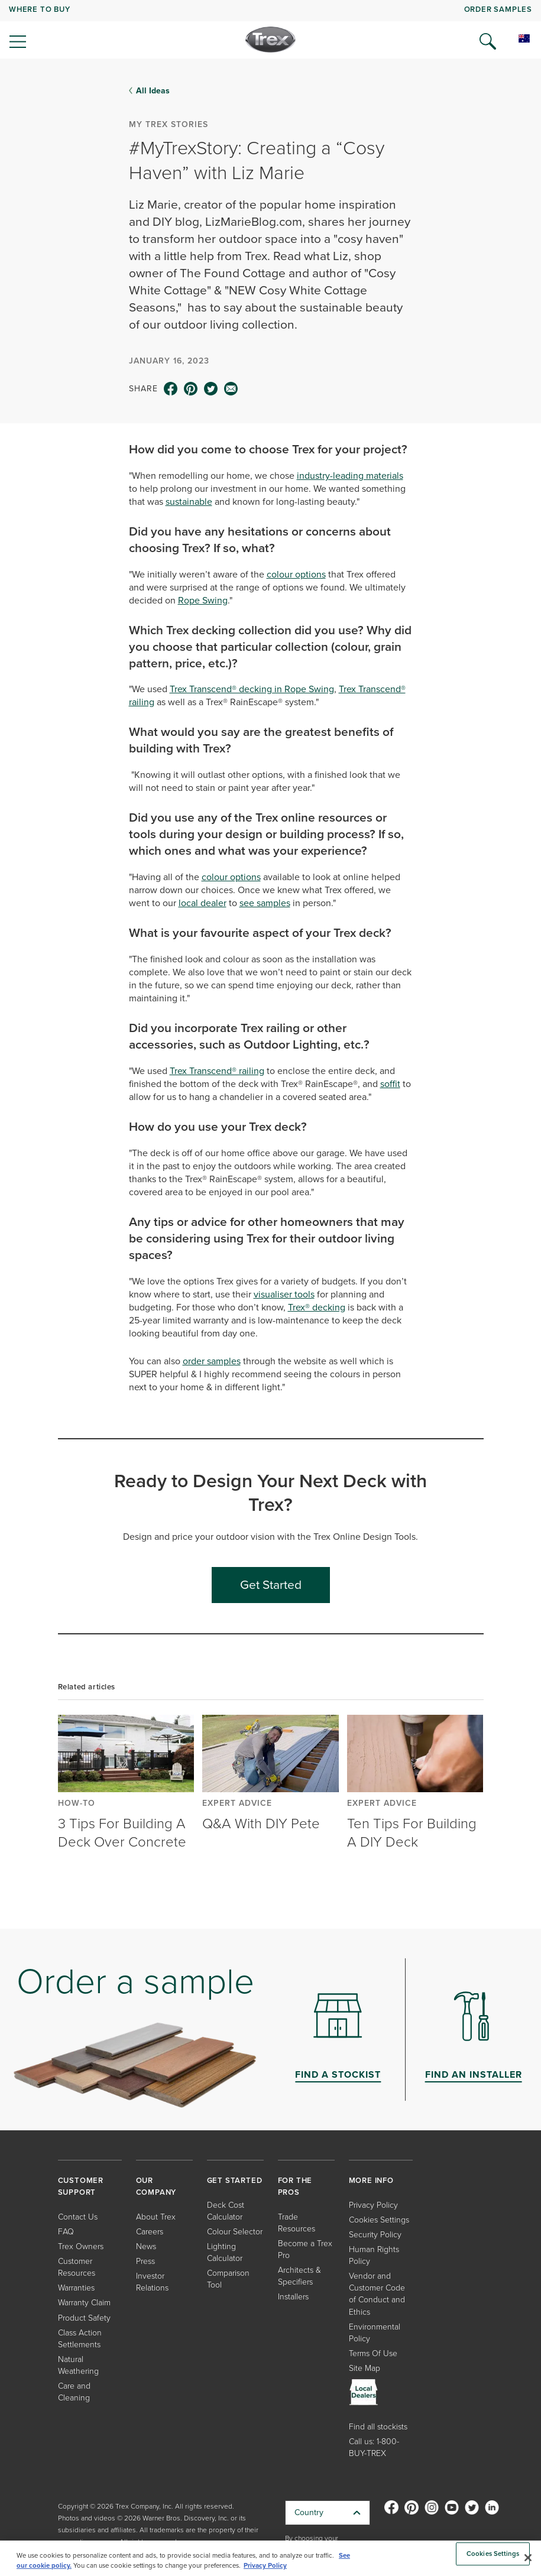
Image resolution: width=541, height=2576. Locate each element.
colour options (296, 574)
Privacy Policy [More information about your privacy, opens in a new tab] (265, 2565)
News (146, 2246)
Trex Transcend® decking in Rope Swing (252, 689)
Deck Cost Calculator (225, 2211)
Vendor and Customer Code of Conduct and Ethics (377, 2294)
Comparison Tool (228, 2279)
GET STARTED (235, 2180)
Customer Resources (76, 2267)
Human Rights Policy (374, 2255)
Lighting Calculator (224, 2252)
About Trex (156, 2217)
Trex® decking (316, 1307)
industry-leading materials (350, 475)
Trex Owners (80, 2246)
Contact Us (78, 2217)
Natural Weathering (78, 2365)
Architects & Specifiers (299, 2276)
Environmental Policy (374, 2333)
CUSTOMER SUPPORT (80, 2186)
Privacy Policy (373, 2205)
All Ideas (153, 90)
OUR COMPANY (156, 2186)
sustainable (189, 501)
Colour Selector (235, 2231)
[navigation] (270, 29)
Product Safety (84, 2318)
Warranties (76, 2288)
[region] (270, 2558)
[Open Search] (488, 41)
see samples (264, 903)
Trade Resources (296, 2223)
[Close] (528, 2558)
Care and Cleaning (74, 2392)
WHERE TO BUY (39, 9)
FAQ (66, 2231)
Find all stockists (378, 2427)
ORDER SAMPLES (498, 9)
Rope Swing (203, 600)
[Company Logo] (270, 40)
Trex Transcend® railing (217, 1071)
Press (145, 2261)
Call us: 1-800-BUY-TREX (374, 2447)
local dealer (202, 903)
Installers (293, 2297)
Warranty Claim (84, 2302)
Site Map (364, 2368)
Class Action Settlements (80, 2339)
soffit (390, 1084)
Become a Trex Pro (305, 2249)
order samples (212, 1361)
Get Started (271, 1584)
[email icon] (231, 389)
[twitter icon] (211, 389)
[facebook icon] (171, 389)
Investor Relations (152, 2282)
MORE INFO (371, 2180)
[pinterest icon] (191, 389)
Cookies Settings (379, 2220)
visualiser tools (284, 1294)
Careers (149, 2231)
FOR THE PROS (295, 2186)
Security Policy (375, 2234)
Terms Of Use (373, 2353)
